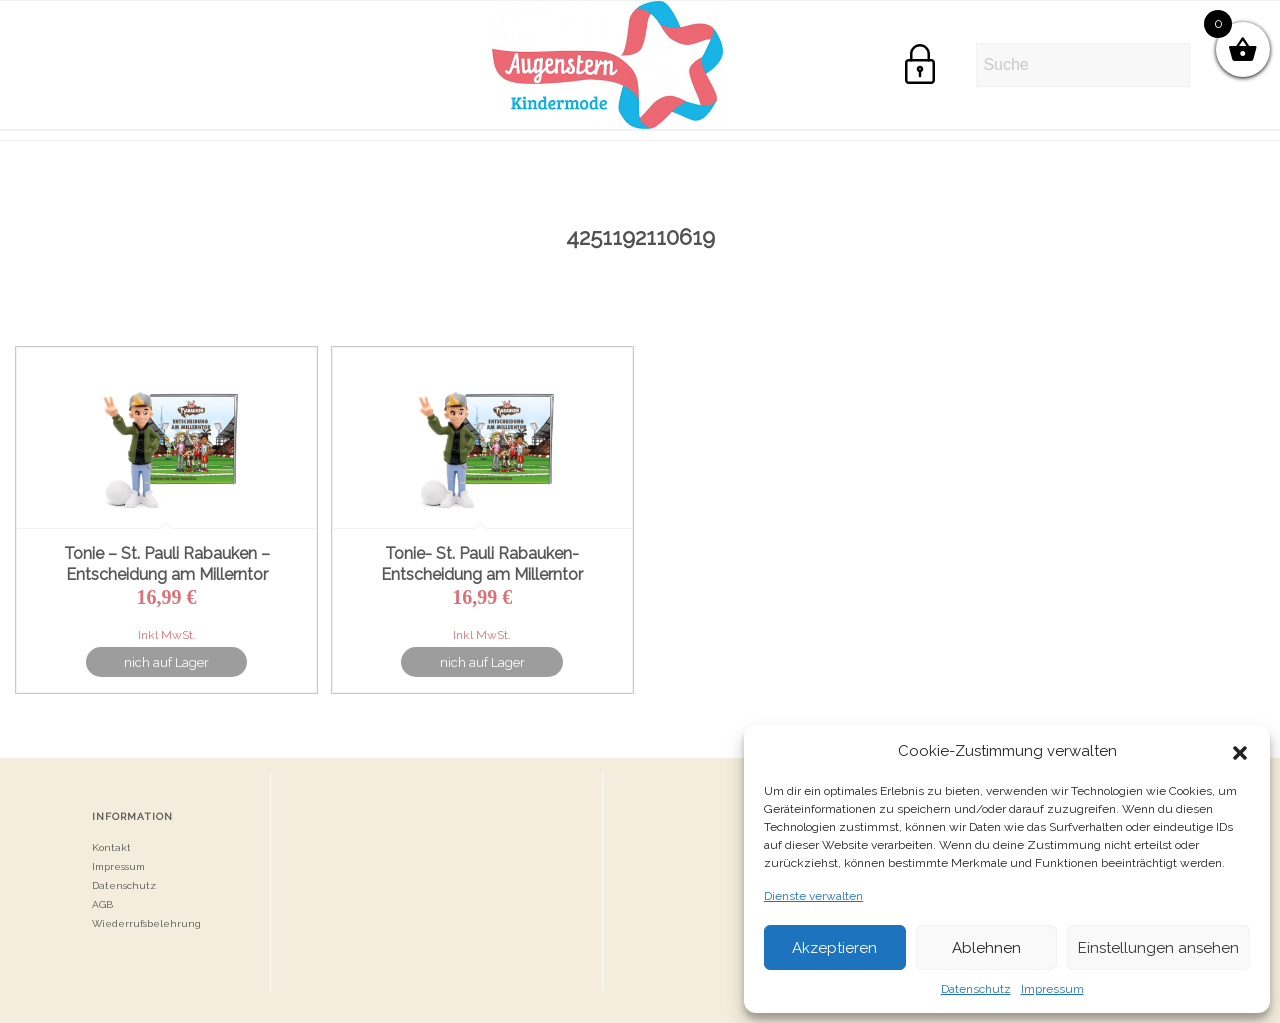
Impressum (1052, 989)
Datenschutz (976, 989)
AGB (102, 904)
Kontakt (111, 847)
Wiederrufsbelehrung (146, 923)
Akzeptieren (834, 948)
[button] (1240, 751)
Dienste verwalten (813, 896)
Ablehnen (986, 948)
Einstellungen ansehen (1158, 948)
